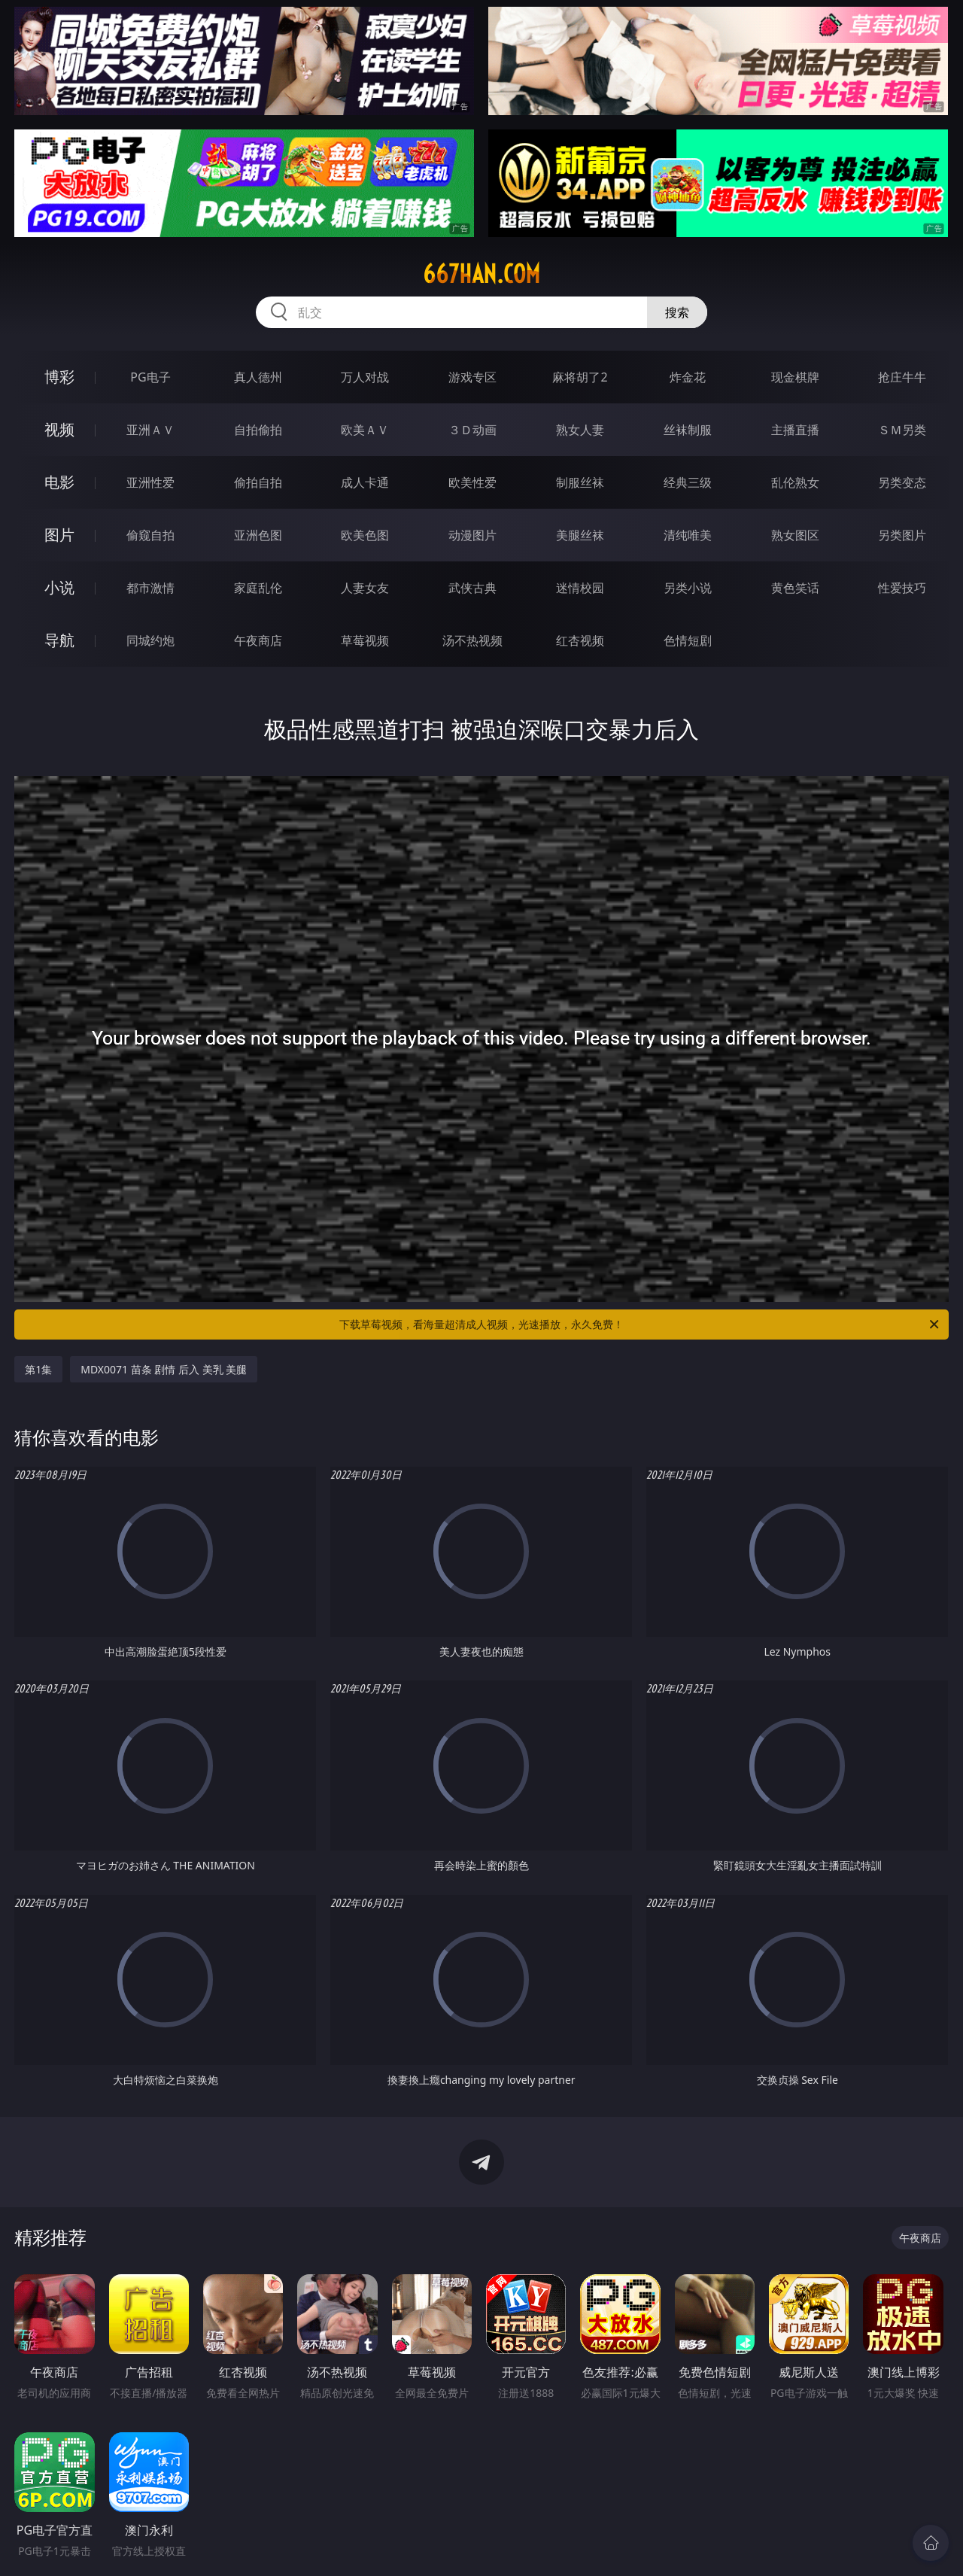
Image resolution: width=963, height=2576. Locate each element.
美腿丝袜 (580, 535)
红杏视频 (580, 640)
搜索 (677, 312)
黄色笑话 (795, 587)
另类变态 (902, 482)
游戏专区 (472, 377)
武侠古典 (472, 587)
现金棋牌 (795, 377)
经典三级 (688, 482)
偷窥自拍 (150, 535)
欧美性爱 (472, 482)
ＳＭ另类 (902, 429)
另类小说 (688, 587)
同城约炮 (150, 640)
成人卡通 (365, 482)
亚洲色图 (258, 535)
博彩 (59, 376)
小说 (59, 587)
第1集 (38, 1369)
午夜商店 (258, 640)
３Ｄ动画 (472, 429)
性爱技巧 (902, 587)
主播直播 (795, 429)
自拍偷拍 (258, 429)
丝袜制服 (688, 429)
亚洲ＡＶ (150, 429)
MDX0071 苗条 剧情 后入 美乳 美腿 (164, 1369)
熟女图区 (795, 535)
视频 (59, 429)
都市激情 (150, 587)
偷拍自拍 (258, 482)
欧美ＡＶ (365, 429)
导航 (59, 640)
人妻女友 (365, 587)
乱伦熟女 (795, 482)
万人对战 (365, 377)
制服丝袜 (580, 482)
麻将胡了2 (579, 377)
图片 (59, 535)
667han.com (481, 274)
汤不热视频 (472, 640)
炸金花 (688, 377)
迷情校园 (580, 587)
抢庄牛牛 (902, 377)
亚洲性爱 (150, 482)
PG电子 (150, 377)
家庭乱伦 (258, 587)
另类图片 (902, 535)
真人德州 (258, 377)
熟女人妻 (580, 429)
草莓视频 (365, 640)
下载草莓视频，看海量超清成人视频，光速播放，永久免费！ (640, 1324)
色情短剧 (688, 640)
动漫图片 (472, 535)
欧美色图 (365, 535)
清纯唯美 (688, 535)
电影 (59, 482)
